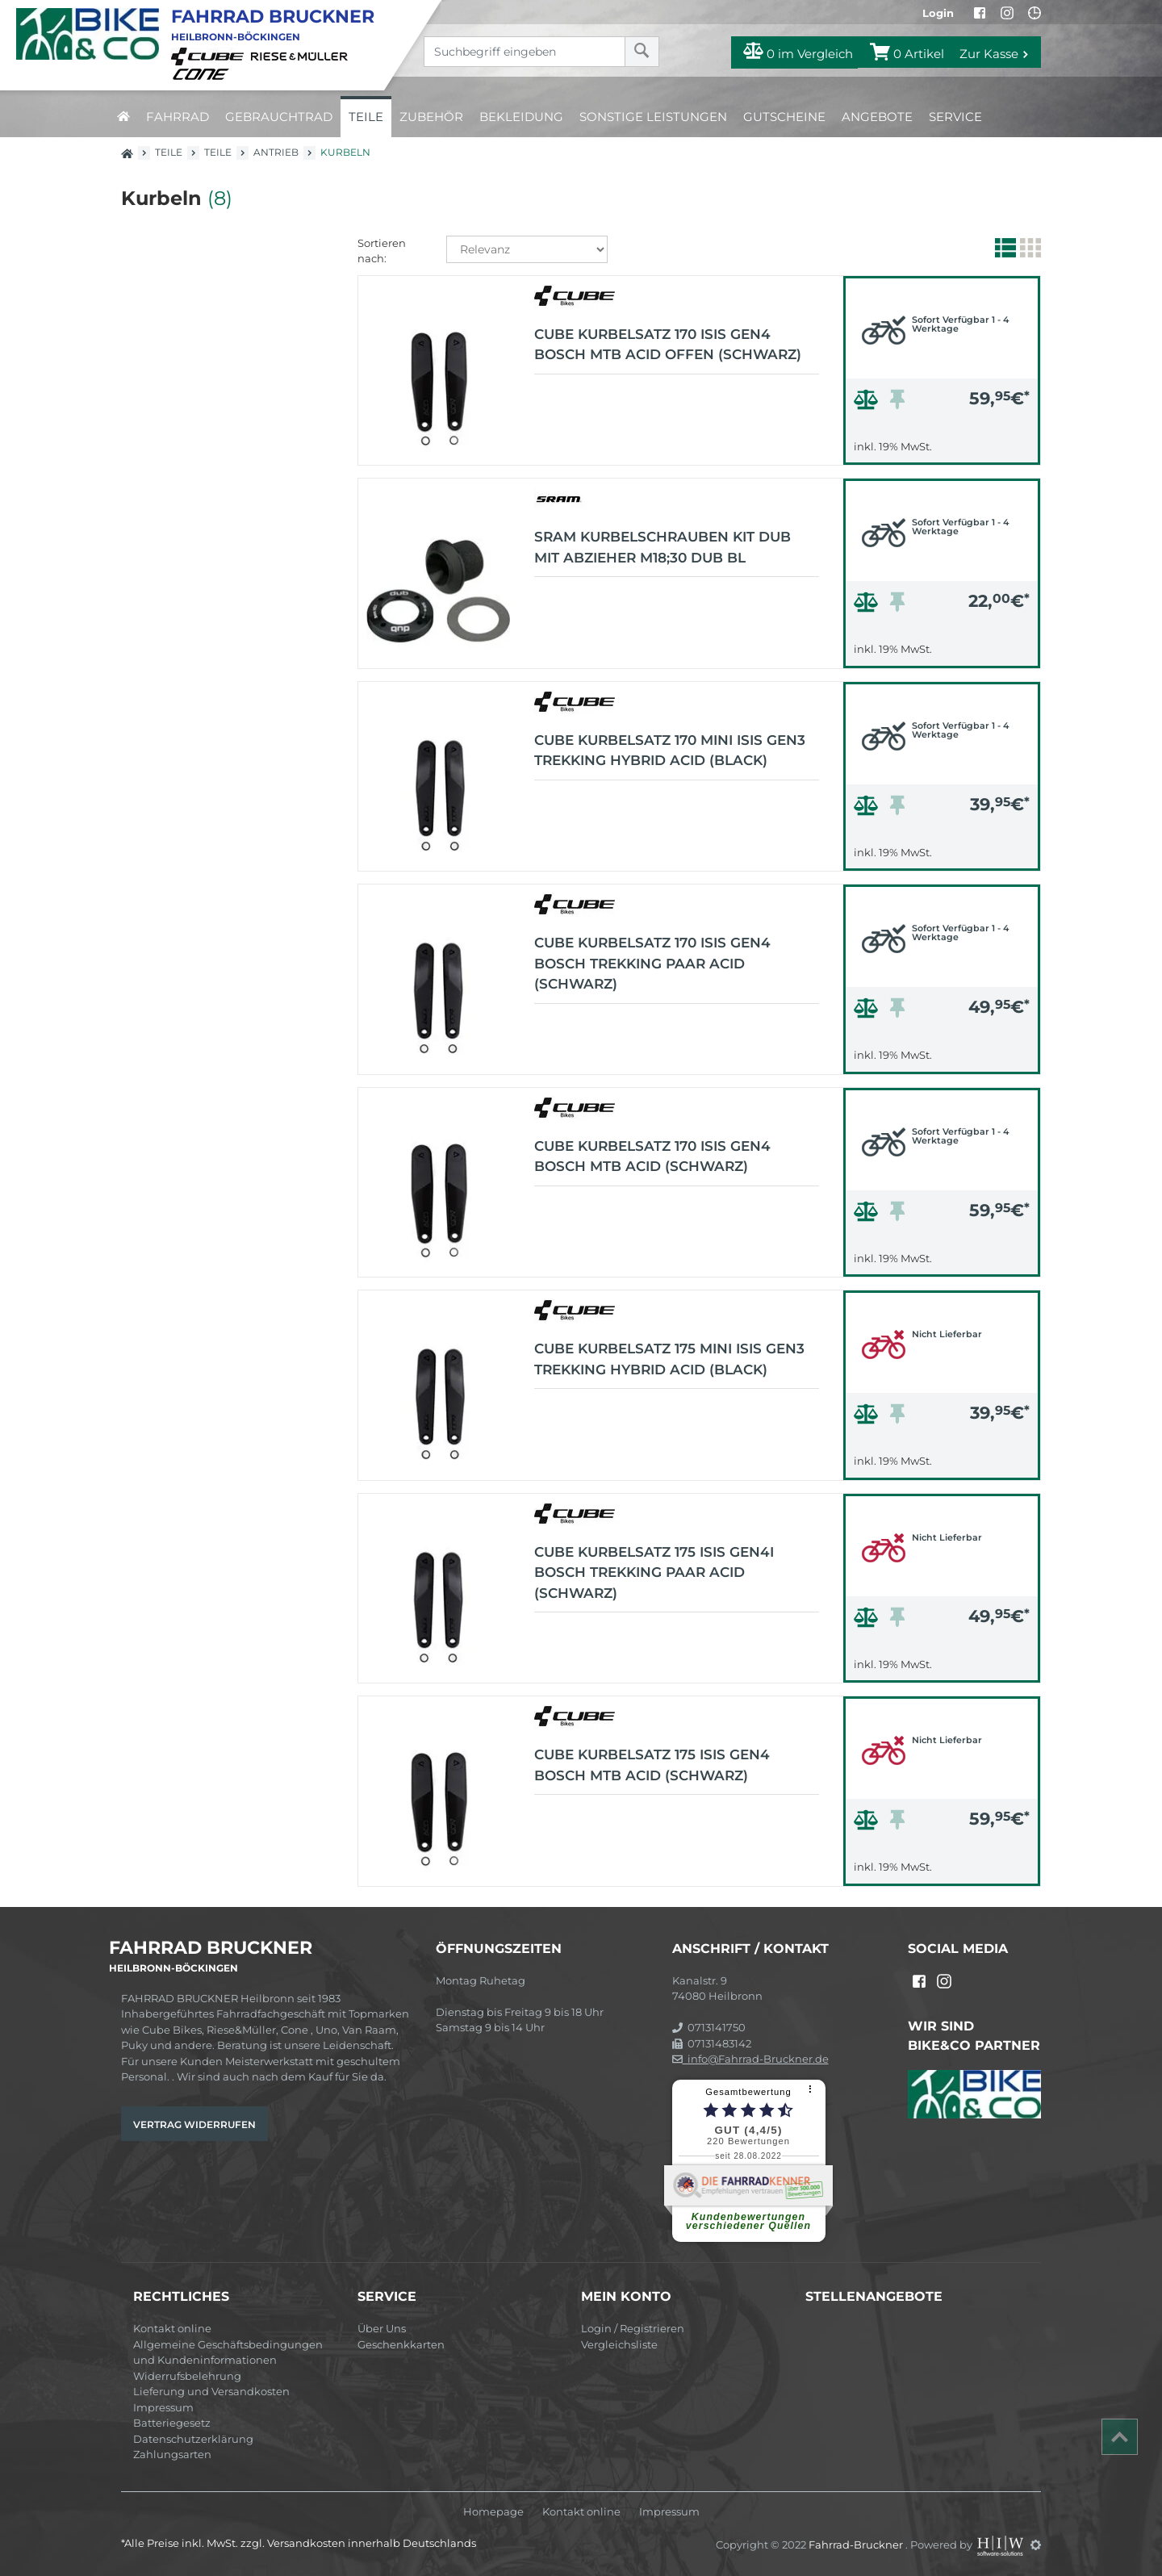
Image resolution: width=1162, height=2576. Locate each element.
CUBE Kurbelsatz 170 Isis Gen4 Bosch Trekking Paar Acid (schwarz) (652, 963)
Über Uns (381, 2328)
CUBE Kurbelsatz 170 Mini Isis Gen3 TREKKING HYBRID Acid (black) (669, 750)
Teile (366, 116)
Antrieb (276, 152)
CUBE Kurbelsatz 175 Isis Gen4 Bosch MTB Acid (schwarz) (652, 1765)
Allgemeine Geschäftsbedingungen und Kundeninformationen (228, 2352)
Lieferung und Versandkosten (211, 2391)
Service (955, 116)
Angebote (877, 116)
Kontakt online (172, 2328)
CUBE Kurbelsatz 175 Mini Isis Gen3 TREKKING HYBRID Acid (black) (669, 1359)
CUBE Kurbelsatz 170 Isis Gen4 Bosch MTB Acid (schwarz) (652, 1156)
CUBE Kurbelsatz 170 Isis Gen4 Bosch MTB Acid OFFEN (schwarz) (667, 344)
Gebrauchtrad (278, 116)
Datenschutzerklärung (193, 2438)
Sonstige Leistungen (653, 116)
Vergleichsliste (619, 2344)
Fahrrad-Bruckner (857, 2544)
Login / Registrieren (632, 2328)
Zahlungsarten (172, 2454)
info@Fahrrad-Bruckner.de (750, 2058)
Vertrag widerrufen (194, 2124)
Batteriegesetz (172, 2422)
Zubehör (431, 116)
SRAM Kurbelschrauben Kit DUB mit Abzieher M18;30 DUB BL (662, 547)
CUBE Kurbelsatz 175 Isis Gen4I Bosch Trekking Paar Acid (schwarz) (654, 1572)
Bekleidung (521, 116)
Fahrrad (177, 116)
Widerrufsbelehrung (187, 2375)
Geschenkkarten (401, 2344)
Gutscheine (784, 116)
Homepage (493, 2512)
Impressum (163, 2407)
